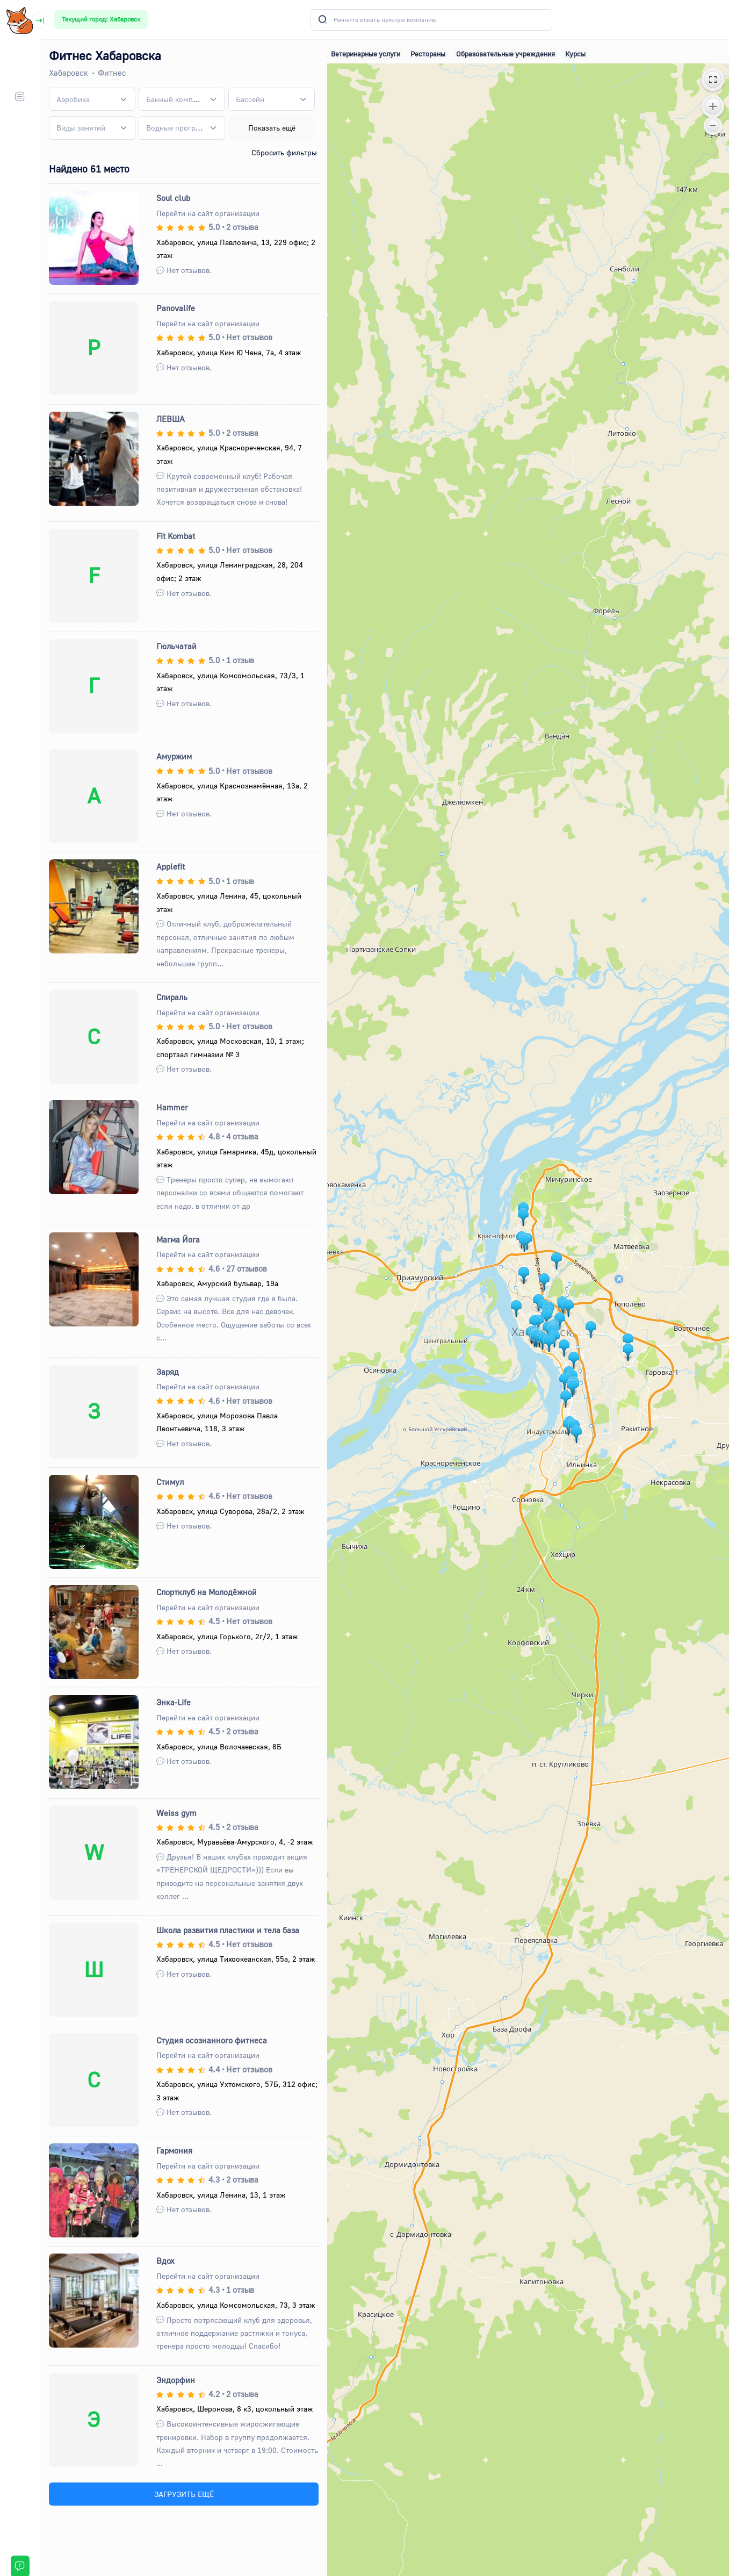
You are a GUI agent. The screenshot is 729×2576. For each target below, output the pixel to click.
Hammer (172, 1107)
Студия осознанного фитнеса (211, 2040)
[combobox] (92, 99)
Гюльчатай (176, 646)
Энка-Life (173, 1702)
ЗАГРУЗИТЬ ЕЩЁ (184, 2494)
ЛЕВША (170, 419)
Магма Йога (178, 1239)
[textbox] (73, 99)
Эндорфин (175, 2380)
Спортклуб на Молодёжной (206, 1592)
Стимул (170, 1482)
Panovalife (175, 308)
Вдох (165, 2260)
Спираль (171, 997)
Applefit (170, 866)
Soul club (173, 198)
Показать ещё (271, 127)
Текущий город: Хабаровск (101, 19)
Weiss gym (176, 1813)
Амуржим (174, 756)
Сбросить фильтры (284, 152)
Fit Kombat (175, 536)
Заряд (167, 1371)
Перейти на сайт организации (207, 213)
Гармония (174, 2150)
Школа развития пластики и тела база (227, 1930)
